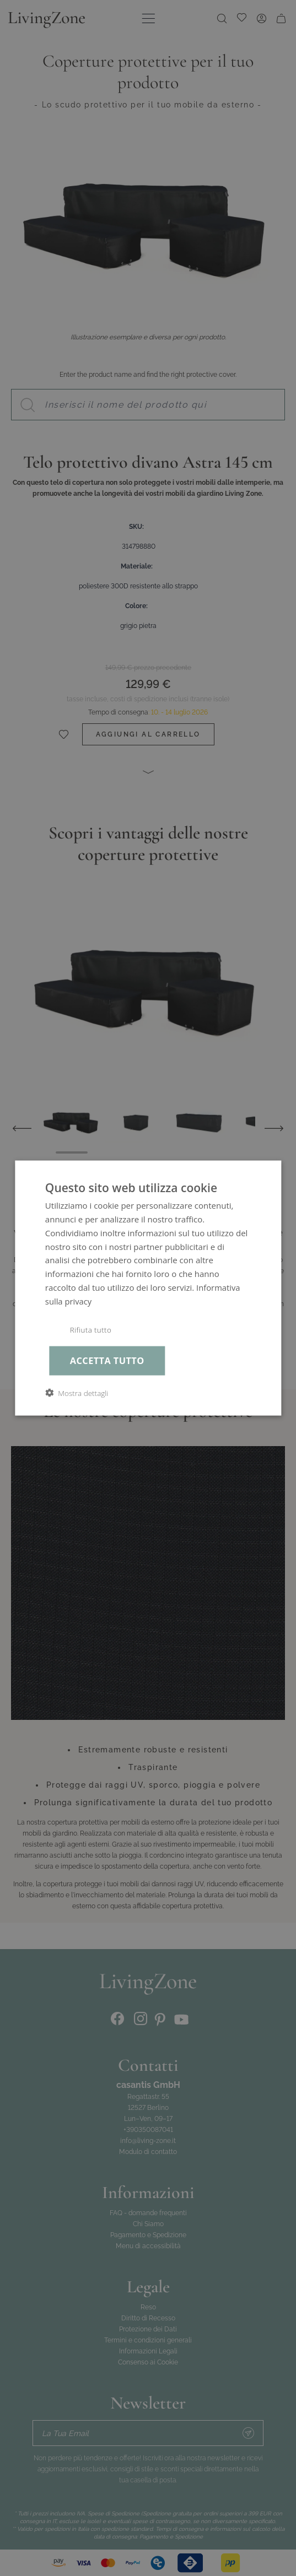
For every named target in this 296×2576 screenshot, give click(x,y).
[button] (77, 1393)
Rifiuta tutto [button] (91, 1330)
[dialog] (148, 1288)
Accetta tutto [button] (107, 1360)
